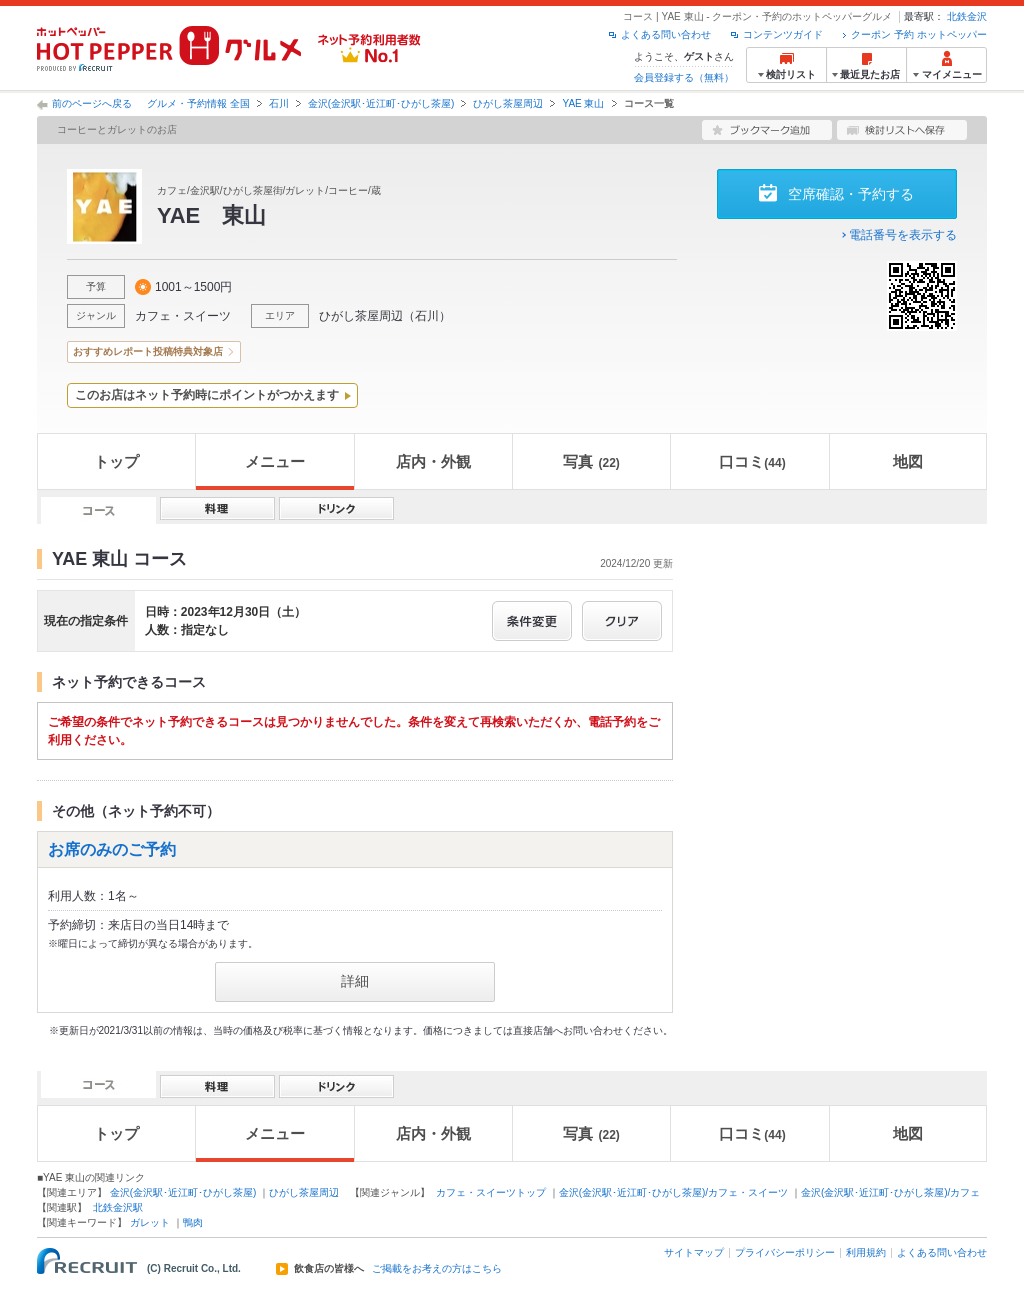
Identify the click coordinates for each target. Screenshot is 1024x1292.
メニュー (275, 461)
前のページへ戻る (92, 103)
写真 (591, 461)
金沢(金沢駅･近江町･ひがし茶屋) (381, 103)
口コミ (752, 461)
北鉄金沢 (967, 16)
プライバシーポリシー (785, 1252)
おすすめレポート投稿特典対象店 (148, 351)
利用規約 (866, 1252)
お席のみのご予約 (112, 849)
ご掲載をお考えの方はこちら (437, 1269)
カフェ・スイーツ (183, 316)
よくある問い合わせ (666, 34)
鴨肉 (193, 1222)
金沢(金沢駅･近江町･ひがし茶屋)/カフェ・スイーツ (673, 1192)
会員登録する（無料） (684, 77)
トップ (116, 461)
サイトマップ (694, 1252)
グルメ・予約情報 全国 (198, 103)
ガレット (150, 1222)
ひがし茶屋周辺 (508, 103)
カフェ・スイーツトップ (491, 1192)
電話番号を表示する (903, 235)
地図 (908, 461)
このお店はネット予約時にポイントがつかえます (207, 395)
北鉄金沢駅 (118, 1207)
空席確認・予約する (851, 194)
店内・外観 (433, 461)
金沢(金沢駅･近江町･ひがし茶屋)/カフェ (890, 1192)
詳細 (355, 981)
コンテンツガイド (783, 34)
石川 (279, 103)
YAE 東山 (583, 103)
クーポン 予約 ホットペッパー (919, 34)
